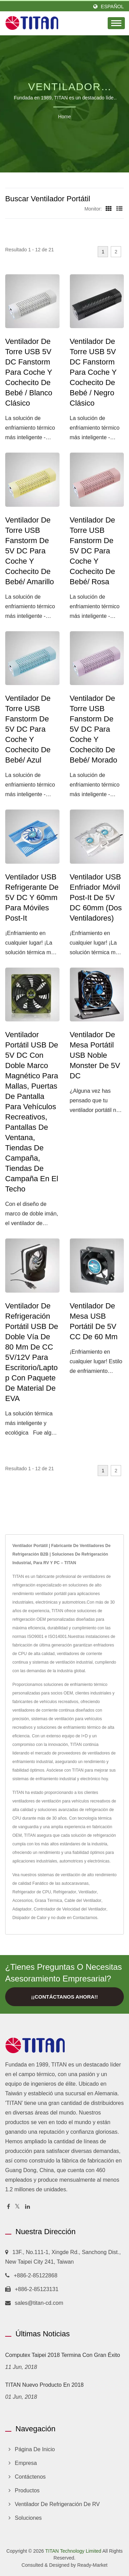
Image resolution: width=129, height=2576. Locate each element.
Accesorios (22, 1900)
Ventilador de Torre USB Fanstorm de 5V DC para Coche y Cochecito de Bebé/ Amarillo (29, 551)
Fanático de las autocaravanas (60, 1883)
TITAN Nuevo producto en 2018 (44, 2385)
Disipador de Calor (29, 1917)
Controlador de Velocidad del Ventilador (70, 1909)
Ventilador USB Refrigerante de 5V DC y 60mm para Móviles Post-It (31, 897)
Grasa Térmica (48, 1900)
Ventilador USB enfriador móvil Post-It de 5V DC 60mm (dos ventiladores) (96, 897)
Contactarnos (85, 1917)
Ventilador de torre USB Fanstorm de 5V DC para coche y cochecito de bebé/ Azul (28, 729)
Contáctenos (30, 2477)
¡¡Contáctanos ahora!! (64, 1997)
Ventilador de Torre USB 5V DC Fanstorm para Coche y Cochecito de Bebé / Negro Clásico (93, 372)
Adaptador (21, 1909)
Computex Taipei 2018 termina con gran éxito (62, 2355)
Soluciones (28, 2518)
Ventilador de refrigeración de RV (57, 2504)
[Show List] (119, 208)
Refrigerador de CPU (31, 1892)
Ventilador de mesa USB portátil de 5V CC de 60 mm (94, 1321)
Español (112, 6)
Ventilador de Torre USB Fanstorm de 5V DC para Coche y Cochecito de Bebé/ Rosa (92, 551)
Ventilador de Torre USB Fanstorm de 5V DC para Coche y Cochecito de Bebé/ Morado (93, 729)
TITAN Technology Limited (73, 2551)
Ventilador (87, 1892)
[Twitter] (17, 2207)
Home (64, 116)
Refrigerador (64, 1892)
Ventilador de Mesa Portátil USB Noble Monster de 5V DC (95, 1055)
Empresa (26, 2463)
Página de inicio (35, 2449)
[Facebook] (8, 2207)
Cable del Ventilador (82, 1900)
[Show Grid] (108, 208)
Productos (27, 2490)
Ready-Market (92, 2565)
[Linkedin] (27, 2207)
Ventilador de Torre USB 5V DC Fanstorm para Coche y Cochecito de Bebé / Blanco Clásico (28, 372)
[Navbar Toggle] (116, 23)
